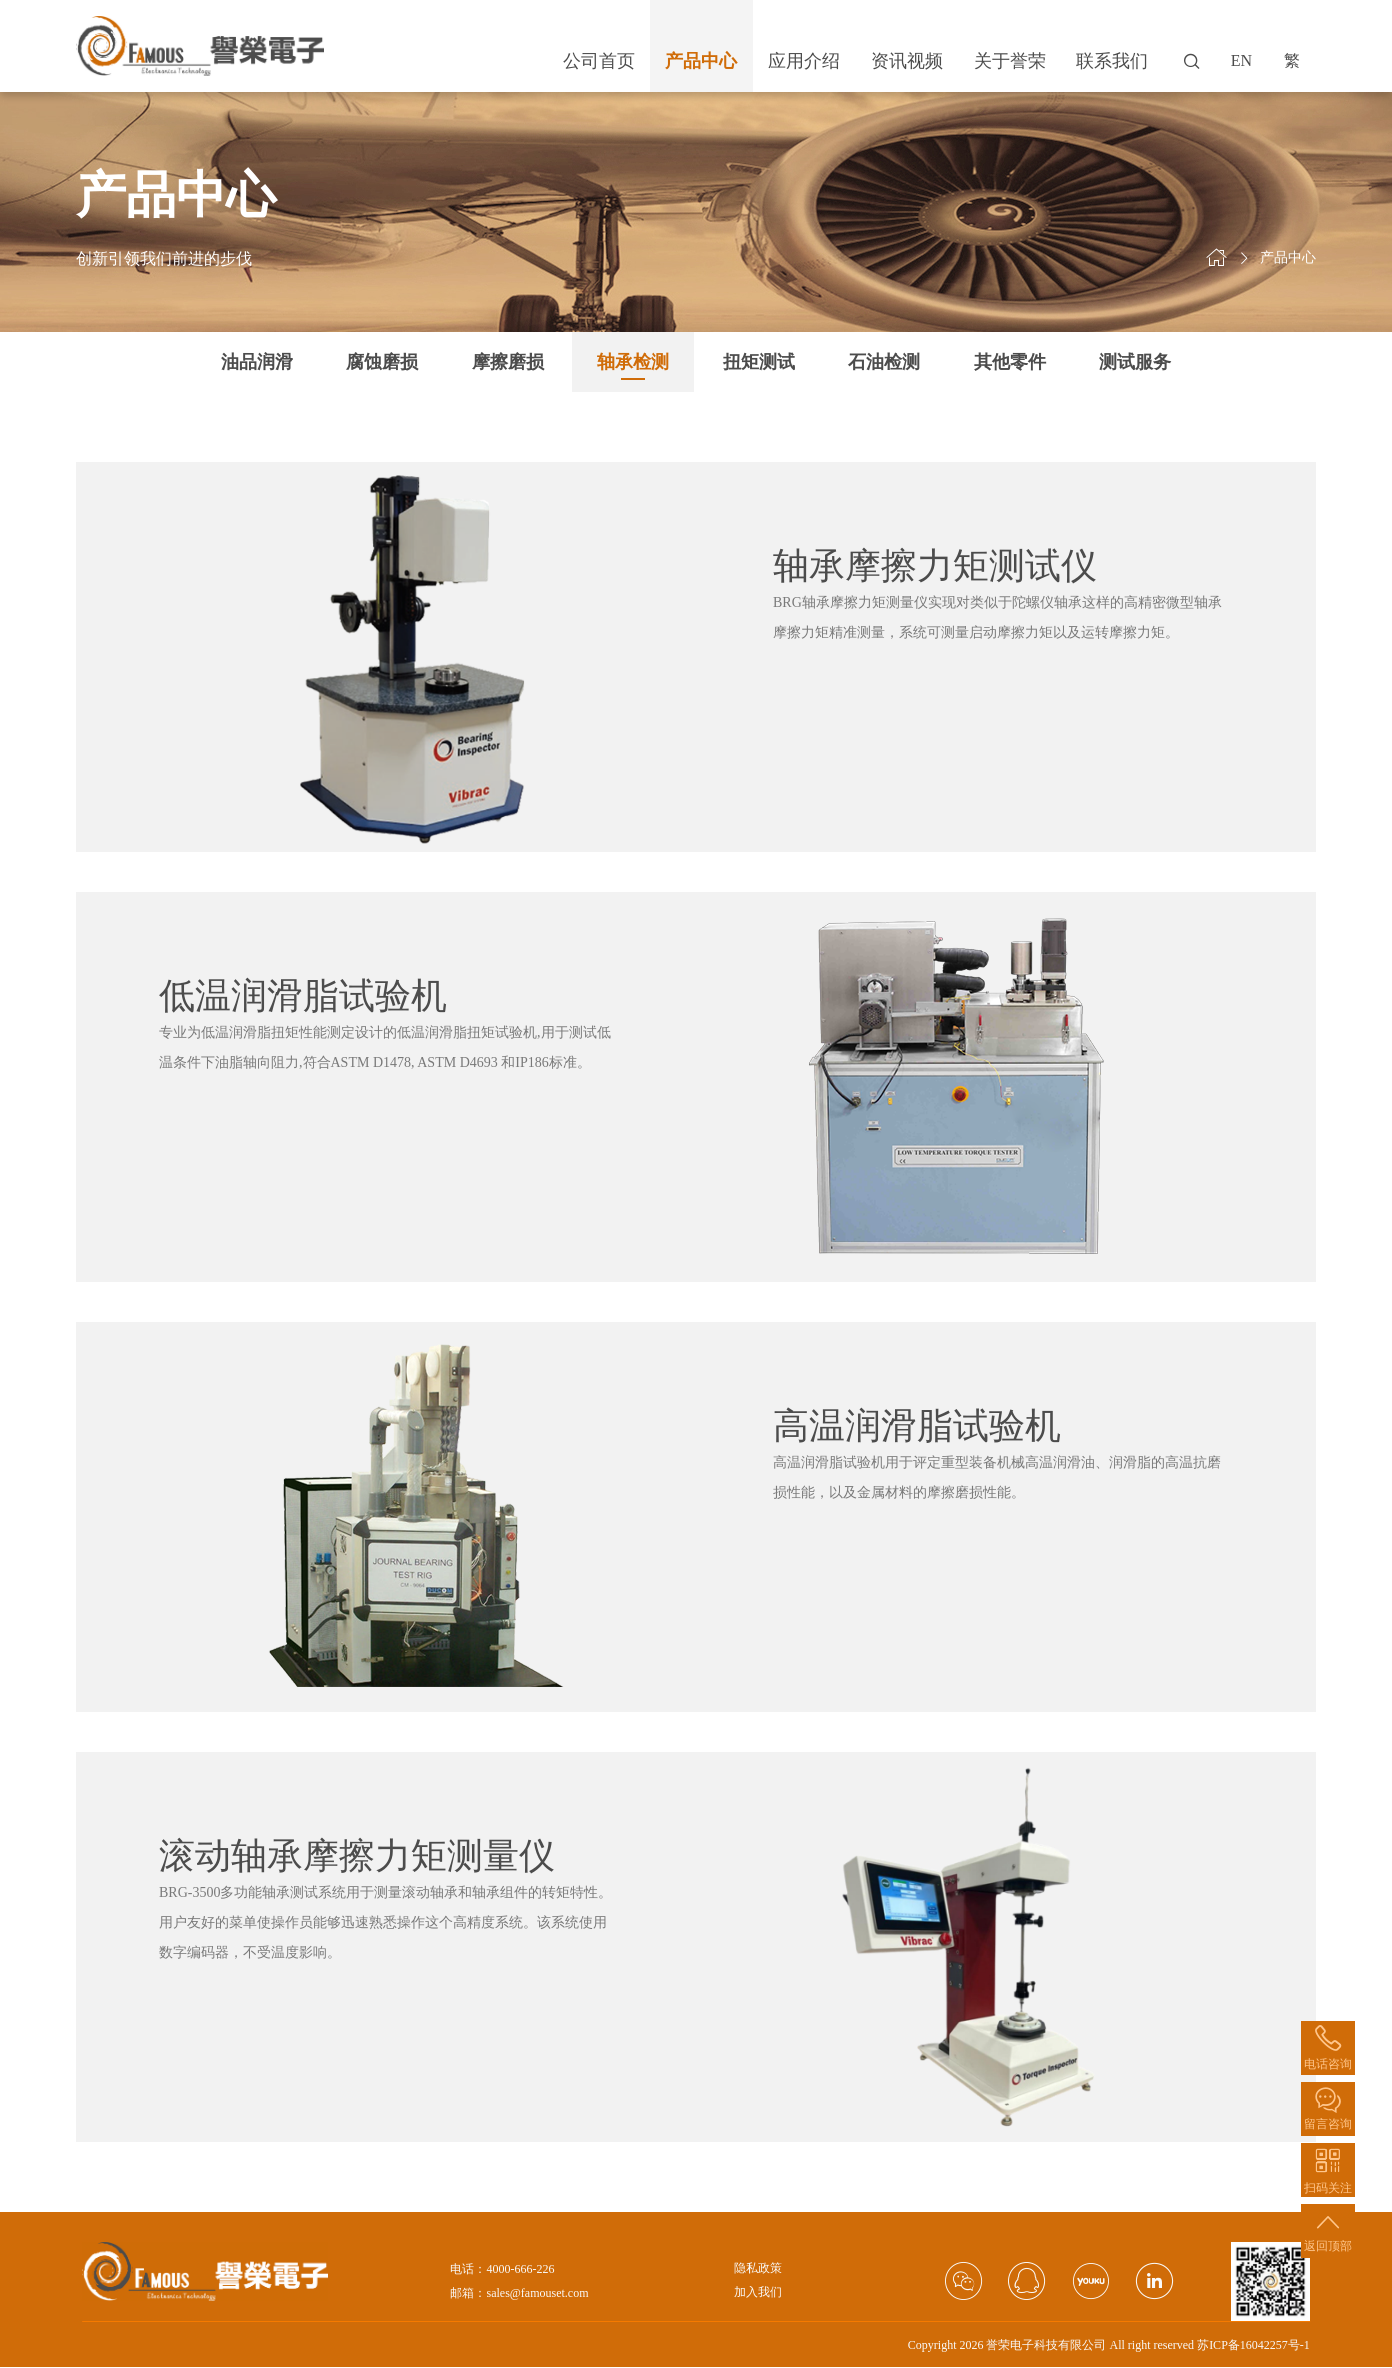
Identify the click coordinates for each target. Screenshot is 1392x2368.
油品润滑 (257, 362)
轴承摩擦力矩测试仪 (935, 566)
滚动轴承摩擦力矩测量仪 (357, 1856)
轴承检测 (633, 362)
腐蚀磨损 (382, 362)
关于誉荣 (1010, 61)
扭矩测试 (759, 362)
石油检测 (884, 362)
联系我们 (1112, 61)
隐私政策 (758, 2268)
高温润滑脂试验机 (917, 1426)
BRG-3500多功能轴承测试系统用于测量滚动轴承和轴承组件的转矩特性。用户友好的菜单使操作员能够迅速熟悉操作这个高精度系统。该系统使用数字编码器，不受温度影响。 (385, 1922)
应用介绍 (804, 61)
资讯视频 (907, 61)
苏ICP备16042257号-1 (1253, 2345)
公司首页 (599, 61)
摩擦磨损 (508, 362)
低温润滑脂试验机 (303, 996)
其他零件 (1010, 362)
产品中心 (701, 61)
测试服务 (1135, 362)
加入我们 (758, 2292)
